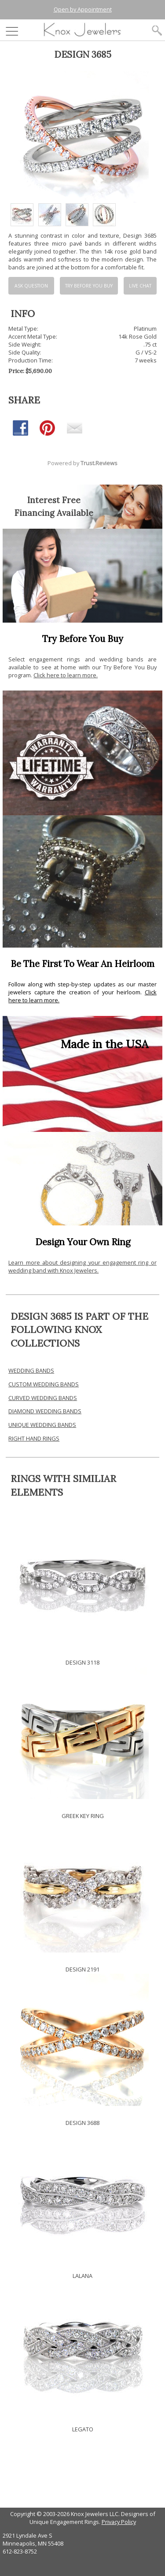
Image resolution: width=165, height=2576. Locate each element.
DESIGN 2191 (82, 1969)
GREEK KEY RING (83, 1816)
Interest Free (54, 500)
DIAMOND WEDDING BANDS (44, 1411)
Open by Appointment (83, 9)
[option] (22, 214)
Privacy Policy (119, 2522)
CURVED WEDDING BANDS (42, 1398)
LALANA (82, 2276)
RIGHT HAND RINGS (33, 1438)
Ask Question (31, 286)
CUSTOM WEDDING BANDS (43, 1384)
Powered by (82, 463)
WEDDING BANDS (31, 1370)
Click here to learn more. (65, 675)
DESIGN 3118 (82, 1662)
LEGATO (82, 2429)
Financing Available (54, 513)
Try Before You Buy (89, 286)
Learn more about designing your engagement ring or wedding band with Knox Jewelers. (82, 1266)
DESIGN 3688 (82, 2123)
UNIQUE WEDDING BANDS (42, 1425)
